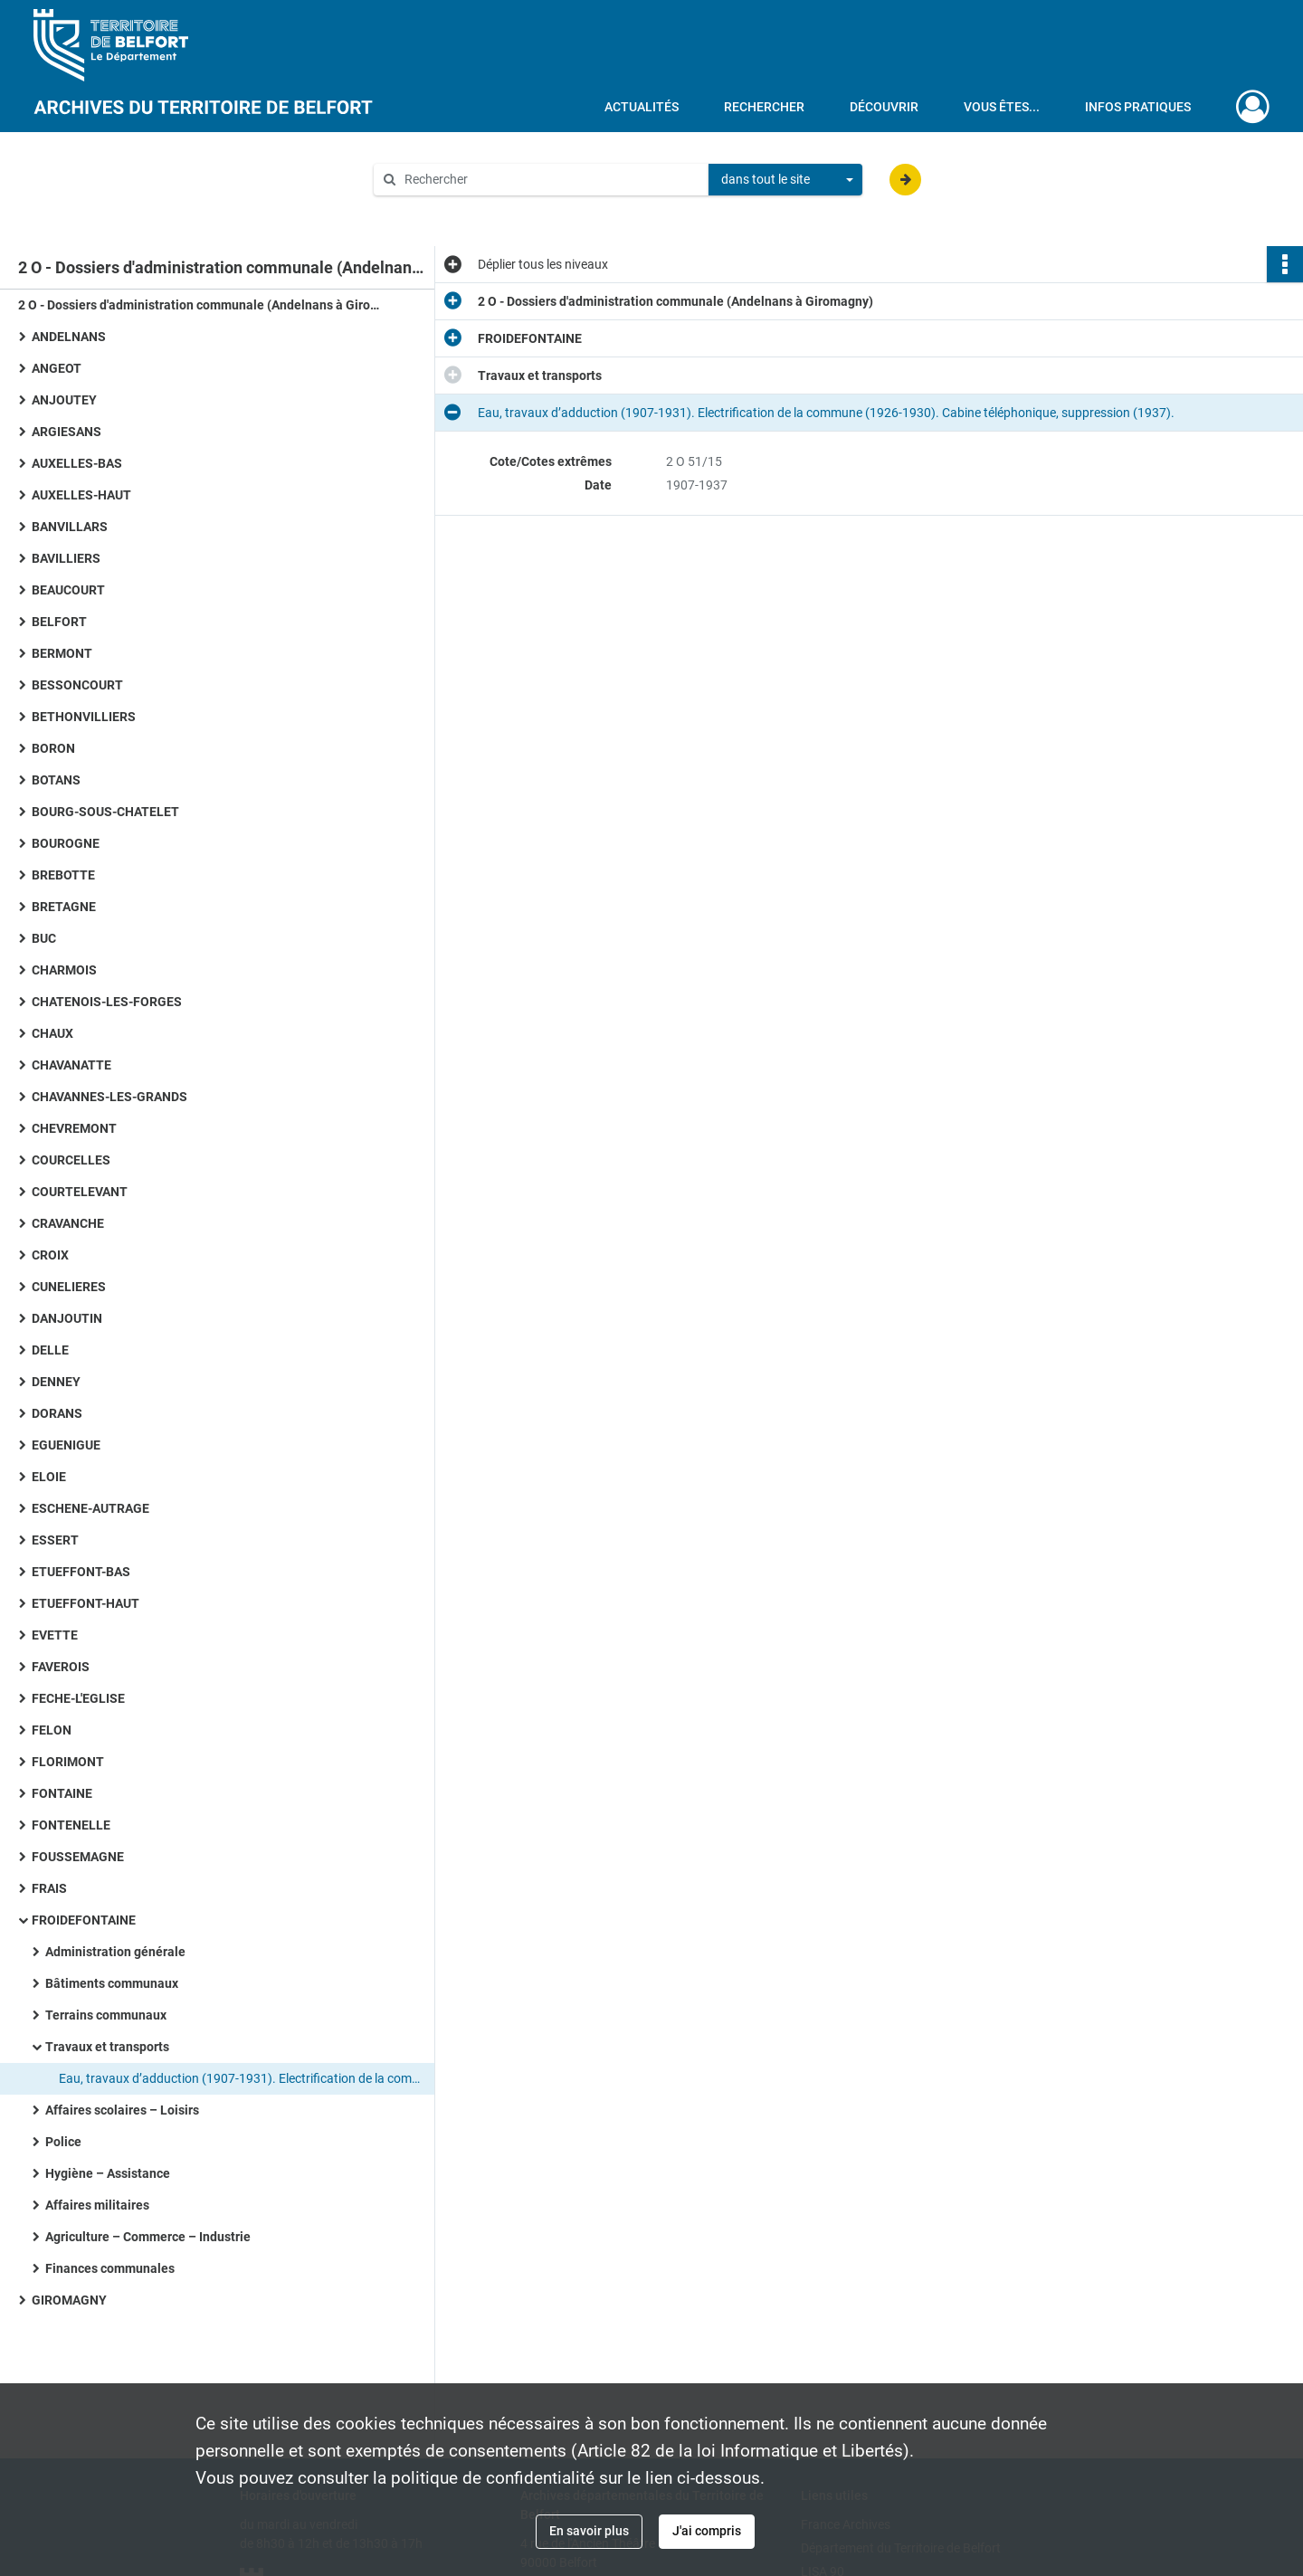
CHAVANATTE (71, 1065)
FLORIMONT (68, 1761)
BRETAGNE (64, 906)
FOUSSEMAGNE (78, 1856)
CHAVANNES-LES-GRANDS (109, 1096)
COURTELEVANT (80, 1191)
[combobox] (785, 180)
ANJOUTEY (64, 400)
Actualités (641, 107)
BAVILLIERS (66, 558)
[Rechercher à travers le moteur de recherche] (550, 179)
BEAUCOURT (68, 590)
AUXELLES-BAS (77, 463)
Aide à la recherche (440, 210)
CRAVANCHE (68, 1223)
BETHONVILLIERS (84, 716)
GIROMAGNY (69, 2300)
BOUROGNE (66, 843)
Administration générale (115, 1951)
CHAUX (52, 1033)
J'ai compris (706, 2531)
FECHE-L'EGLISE (78, 1698)
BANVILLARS (70, 526)
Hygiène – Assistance (107, 2173)
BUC (44, 938)
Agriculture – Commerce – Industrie (148, 2236)
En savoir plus (589, 2531)
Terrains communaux (105, 2015)
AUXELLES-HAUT (81, 495)
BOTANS (56, 780)
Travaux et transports (107, 2046)
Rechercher (764, 107)
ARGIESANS (66, 431)
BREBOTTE (63, 875)
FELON (51, 1730)
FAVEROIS (61, 1666)
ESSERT (55, 1540)
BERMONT (62, 653)
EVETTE (55, 1635)
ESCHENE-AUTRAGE (90, 1508)
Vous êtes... (1002, 107)
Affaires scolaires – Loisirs (122, 2110)
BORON (53, 748)
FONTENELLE (71, 1825)
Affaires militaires (97, 2205)
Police (63, 2141)
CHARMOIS (64, 970)
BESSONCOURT (77, 685)
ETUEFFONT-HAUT (85, 1603)
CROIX (50, 1255)
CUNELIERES (69, 1286)
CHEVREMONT (74, 1128)
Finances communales (110, 2268)
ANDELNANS (69, 336)
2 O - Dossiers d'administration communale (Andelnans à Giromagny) (199, 305)
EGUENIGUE (66, 1445)
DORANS (57, 1413)
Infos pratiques (1138, 107)
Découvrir (884, 107)
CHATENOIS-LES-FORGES (107, 1001)
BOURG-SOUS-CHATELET (105, 811)
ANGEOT (56, 368)
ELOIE (49, 1476)
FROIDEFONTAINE (84, 1920)
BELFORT (59, 621)
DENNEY (56, 1381)
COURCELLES (71, 1160)
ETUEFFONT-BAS (81, 1571)
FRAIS (49, 1888)
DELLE (50, 1350)
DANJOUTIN (67, 1318)
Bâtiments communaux (111, 1983)
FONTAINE (62, 1793)
